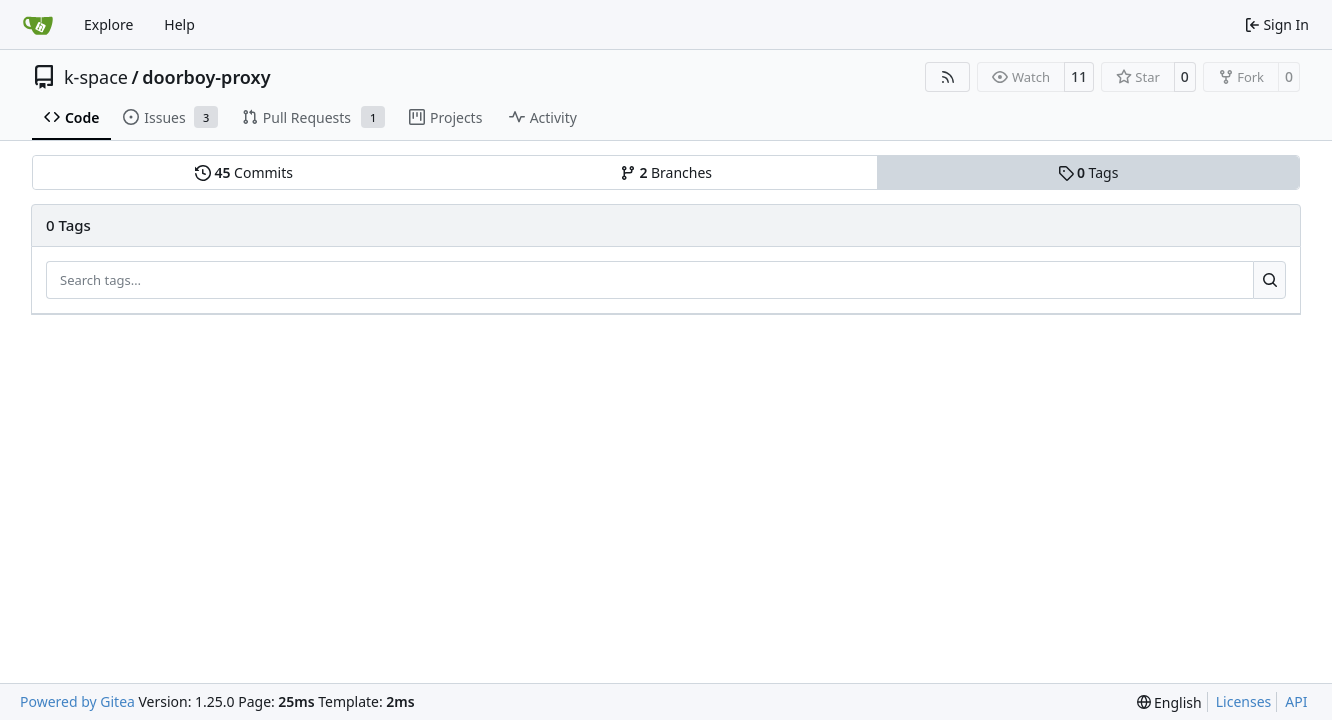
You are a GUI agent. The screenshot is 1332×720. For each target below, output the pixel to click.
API (1296, 701)
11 (1079, 76)
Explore (108, 24)
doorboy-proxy (206, 77)
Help (179, 24)
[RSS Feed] (948, 77)
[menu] (1169, 702)
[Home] (38, 25)
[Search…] (1269, 280)
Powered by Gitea (77, 701)
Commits (244, 172)
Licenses (1244, 701)
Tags (1088, 172)
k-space (96, 77)
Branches (666, 172)
